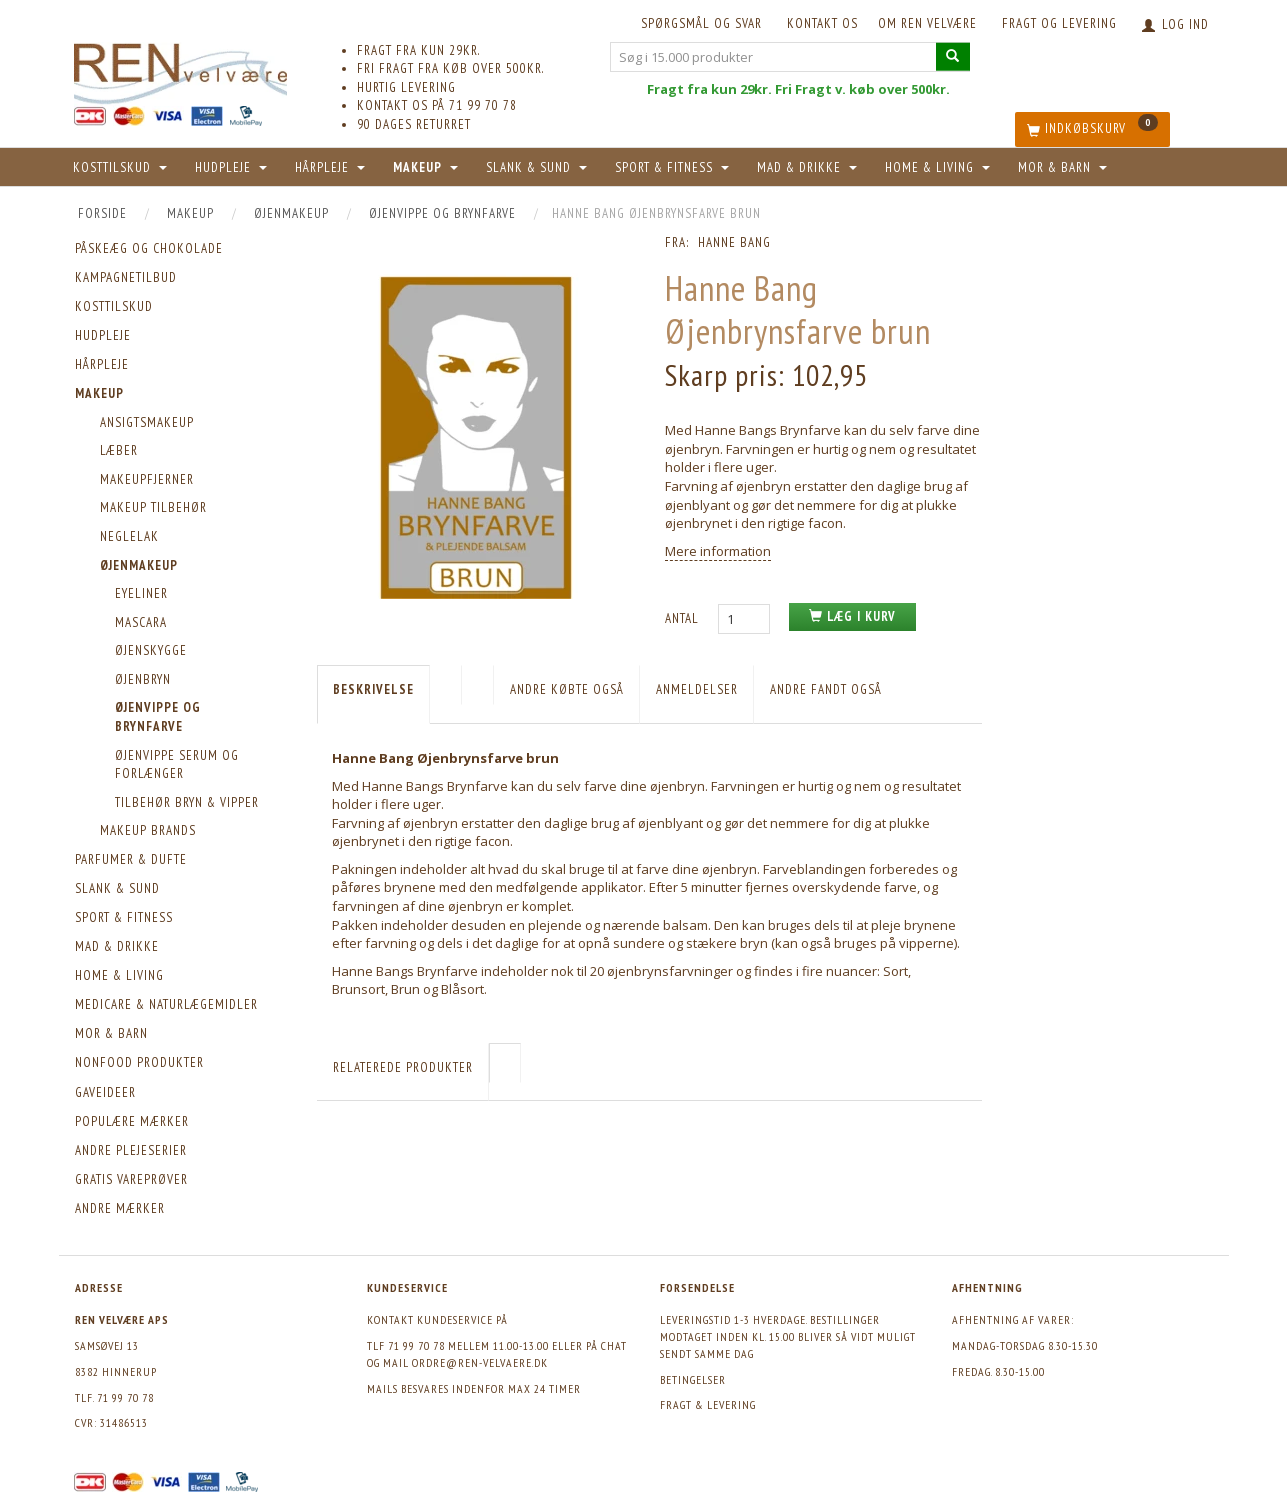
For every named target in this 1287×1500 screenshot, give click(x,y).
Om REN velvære (927, 23)
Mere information (718, 551)
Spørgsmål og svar (701, 23)
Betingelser (693, 1379)
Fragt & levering (708, 1404)
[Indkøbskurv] (1092, 129)
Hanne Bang (734, 242)
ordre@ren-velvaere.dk (480, 1362)
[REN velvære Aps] (181, 69)
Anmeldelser (697, 689)
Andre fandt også (826, 689)
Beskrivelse (373, 689)
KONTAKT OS (822, 23)
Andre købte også (567, 689)
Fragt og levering (1059, 23)
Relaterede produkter (403, 1067)
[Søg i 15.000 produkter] (953, 56)
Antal (684, 618)
